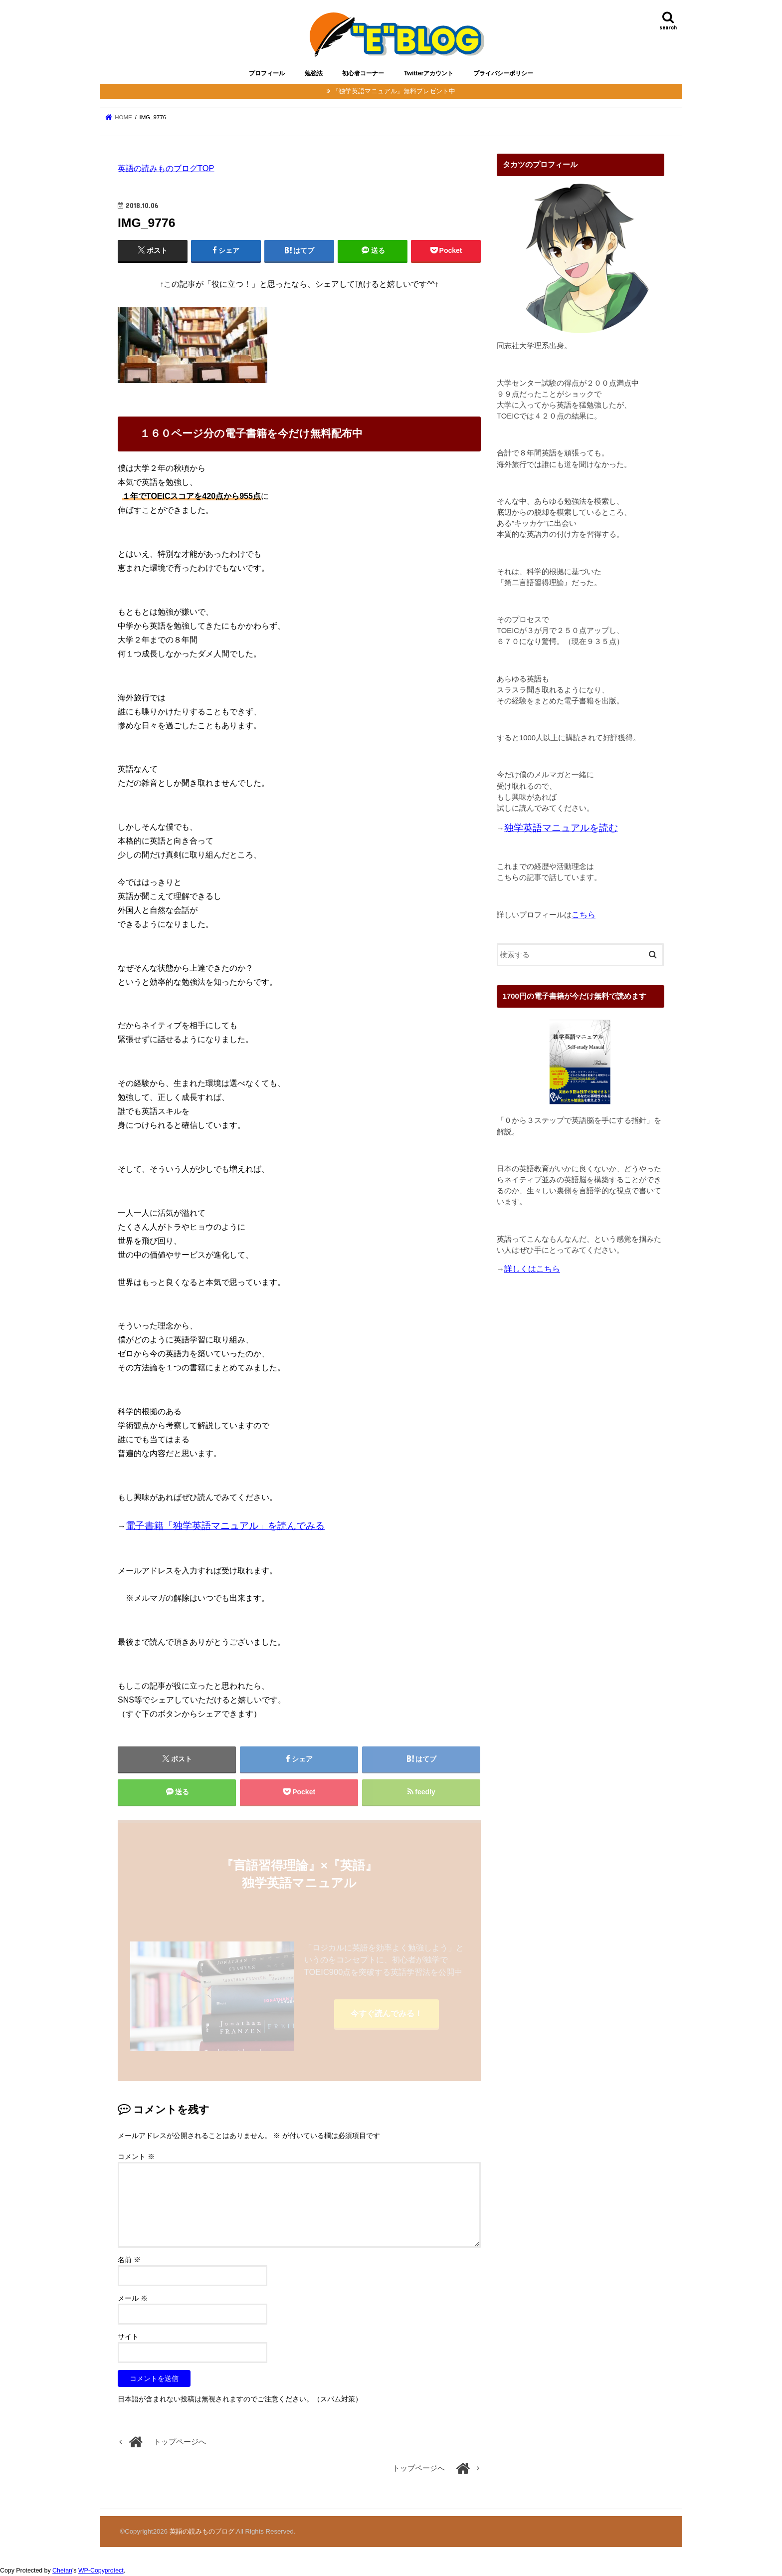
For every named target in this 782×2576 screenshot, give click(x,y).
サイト (128, 2337)
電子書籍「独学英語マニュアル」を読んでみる (225, 1525)
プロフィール (267, 73)
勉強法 (314, 73)
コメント (136, 2156)
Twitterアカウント (429, 73)
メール (133, 2298)
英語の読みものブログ (202, 2531)
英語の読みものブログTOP (166, 168)
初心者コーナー (363, 73)
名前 (129, 2260)
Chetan (62, 2570)
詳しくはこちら (532, 1269)
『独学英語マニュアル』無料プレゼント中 (393, 91)
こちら (583, 914)
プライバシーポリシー (503, 73)
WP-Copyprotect (101, 2570)
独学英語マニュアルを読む (561, 828)
